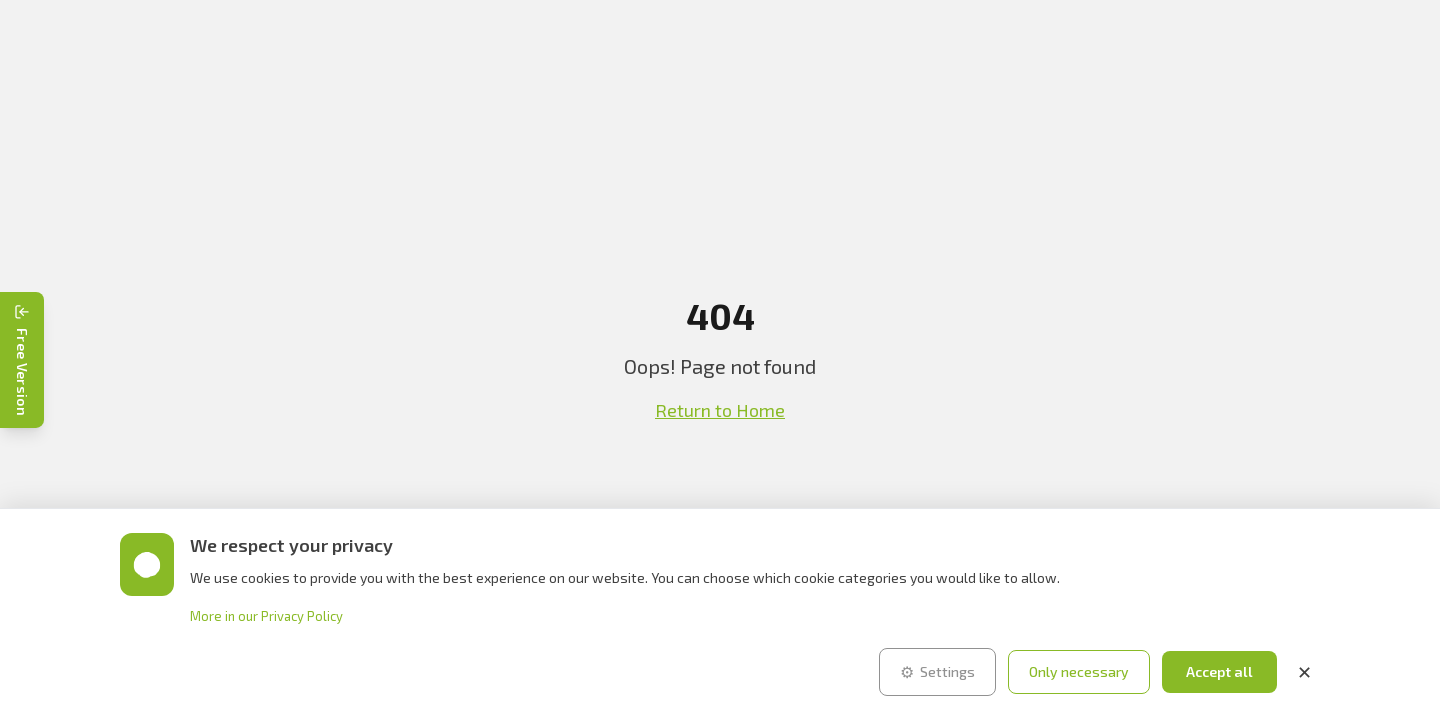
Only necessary (1079, 671)
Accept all (1219, 671)
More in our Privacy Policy (266, 616)
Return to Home (720, 410)
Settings (937, 672)
